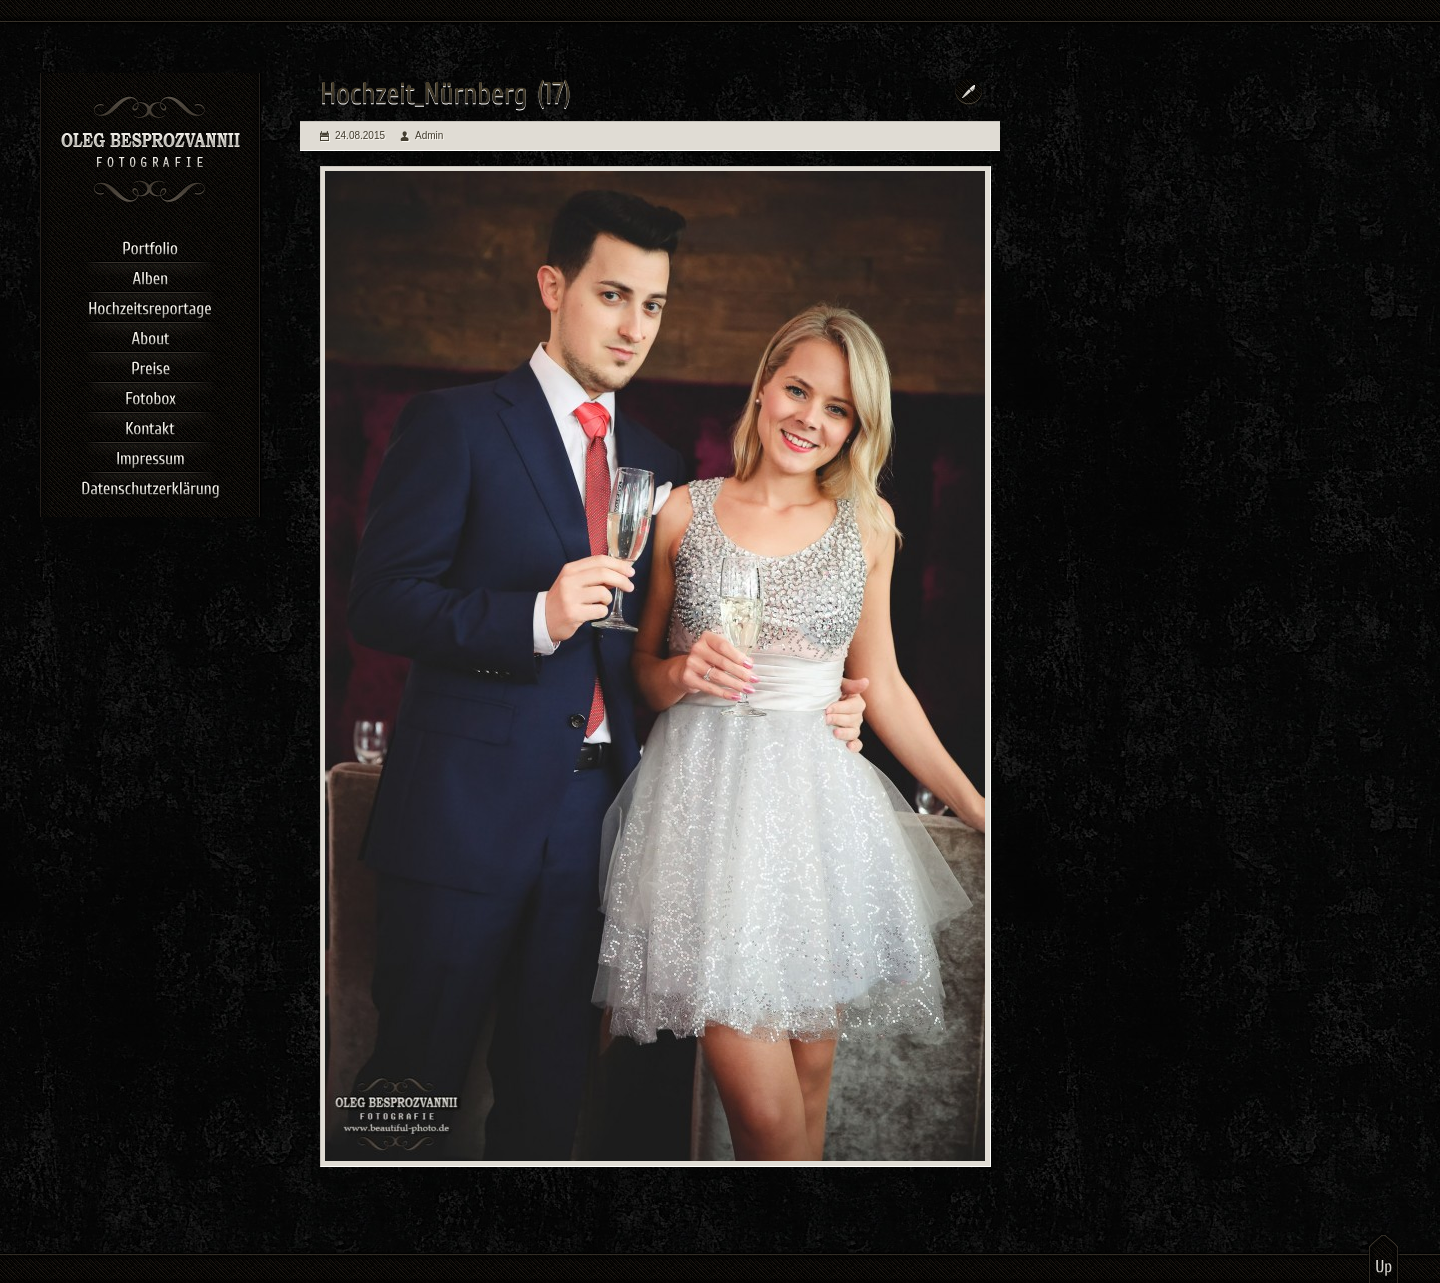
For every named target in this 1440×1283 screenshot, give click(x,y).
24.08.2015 (360, 135)
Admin (429, 135)
